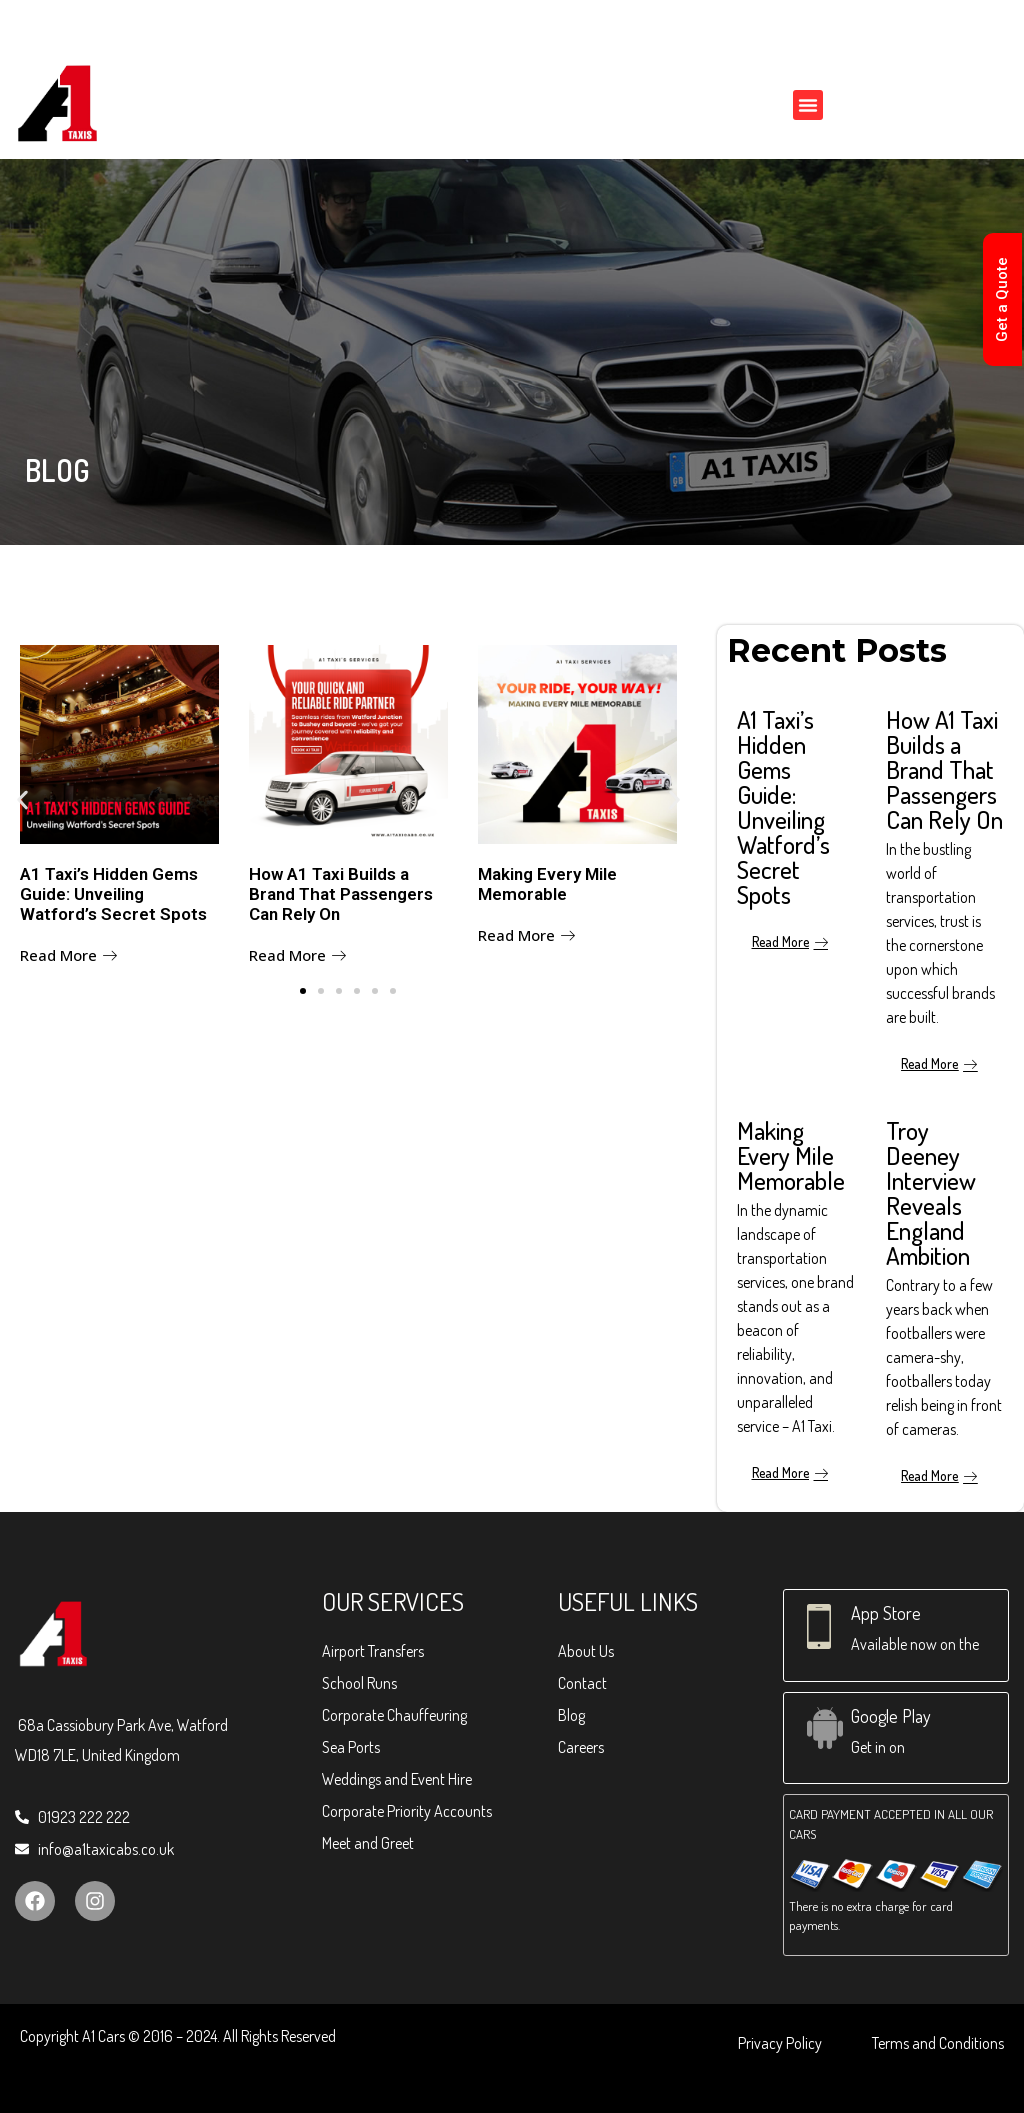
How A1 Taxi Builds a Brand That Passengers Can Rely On (341, 894)
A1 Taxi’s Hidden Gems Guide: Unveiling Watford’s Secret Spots (113, 894)
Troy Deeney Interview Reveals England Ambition (931, 1192)
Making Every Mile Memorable (547, 884)
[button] (808, 105)
